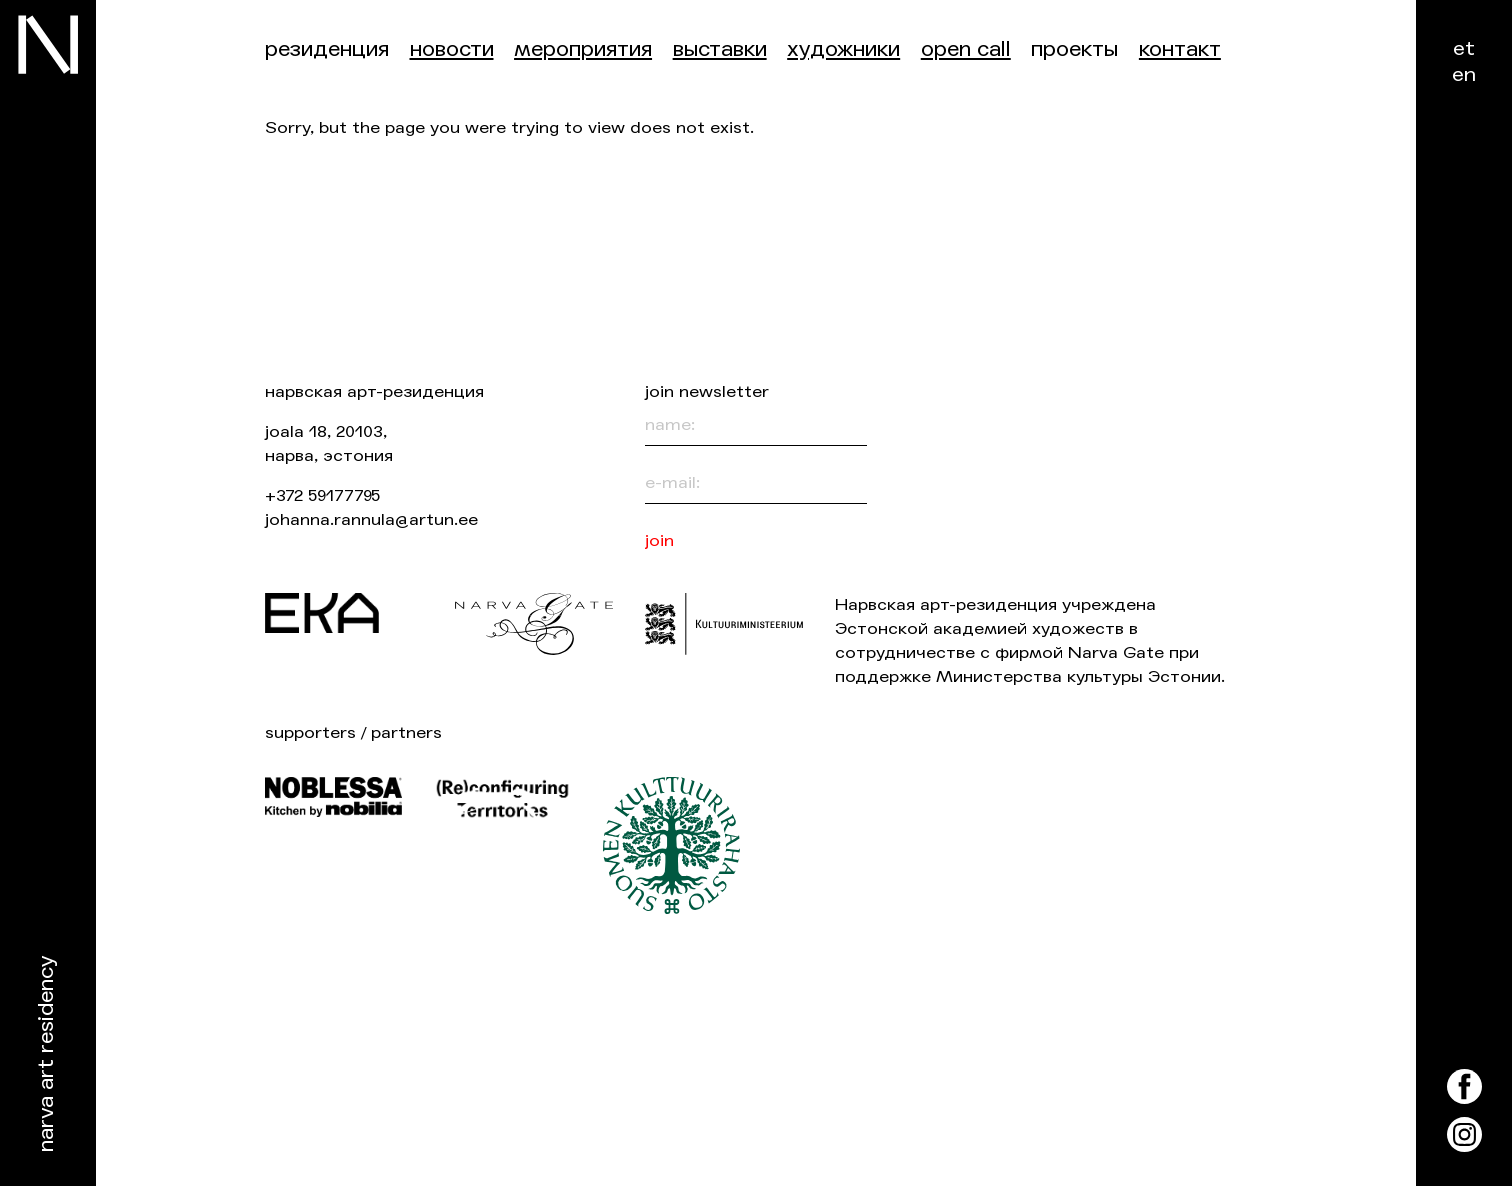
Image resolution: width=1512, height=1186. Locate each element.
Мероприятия (583, 49)
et (1464, 48)
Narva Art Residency (46, 1054)
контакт (1180, 49)
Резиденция (327, 49)
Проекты (1074, 49)
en (1464, 74)
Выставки (720, 49)
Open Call (966, 49)
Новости (452, 49)
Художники (843, 49)
